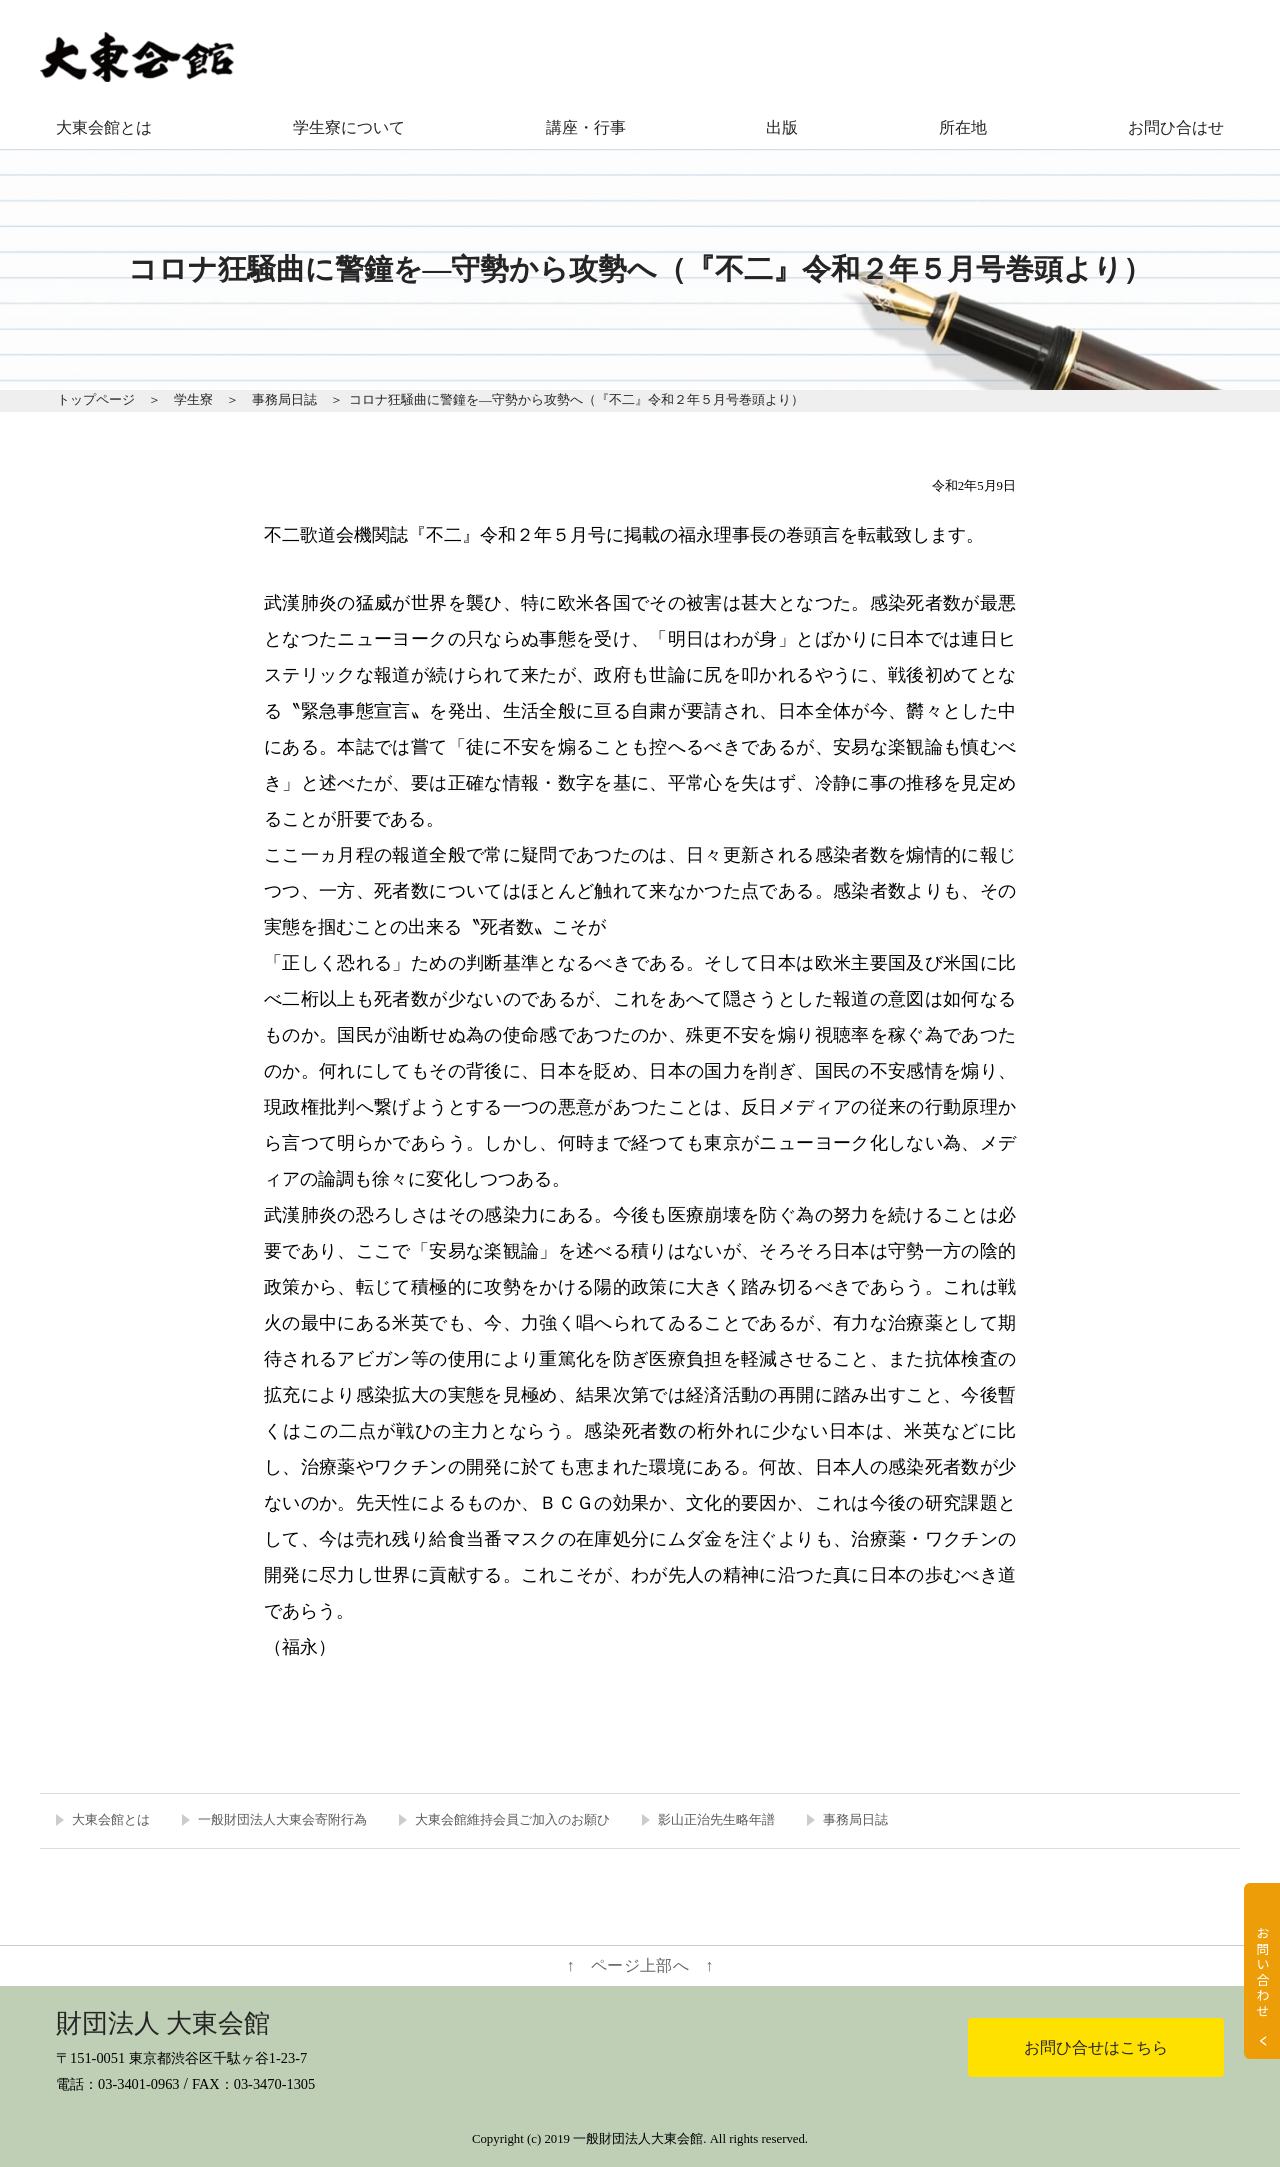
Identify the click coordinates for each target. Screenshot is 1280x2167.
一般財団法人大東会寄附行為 (282, 1820)
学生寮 (193, 400)
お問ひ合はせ (1176, 127)
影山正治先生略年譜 (716, 1820)
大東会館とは (104, 127)
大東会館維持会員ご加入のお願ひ (512, 1820)
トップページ (96, 400)
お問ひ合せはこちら (1096, 2047)
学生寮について (349, 127)
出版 (782, 127)
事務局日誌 (284, 400)
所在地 (963, 127)
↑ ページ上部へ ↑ (640, 1965)
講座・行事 (586, 127)
